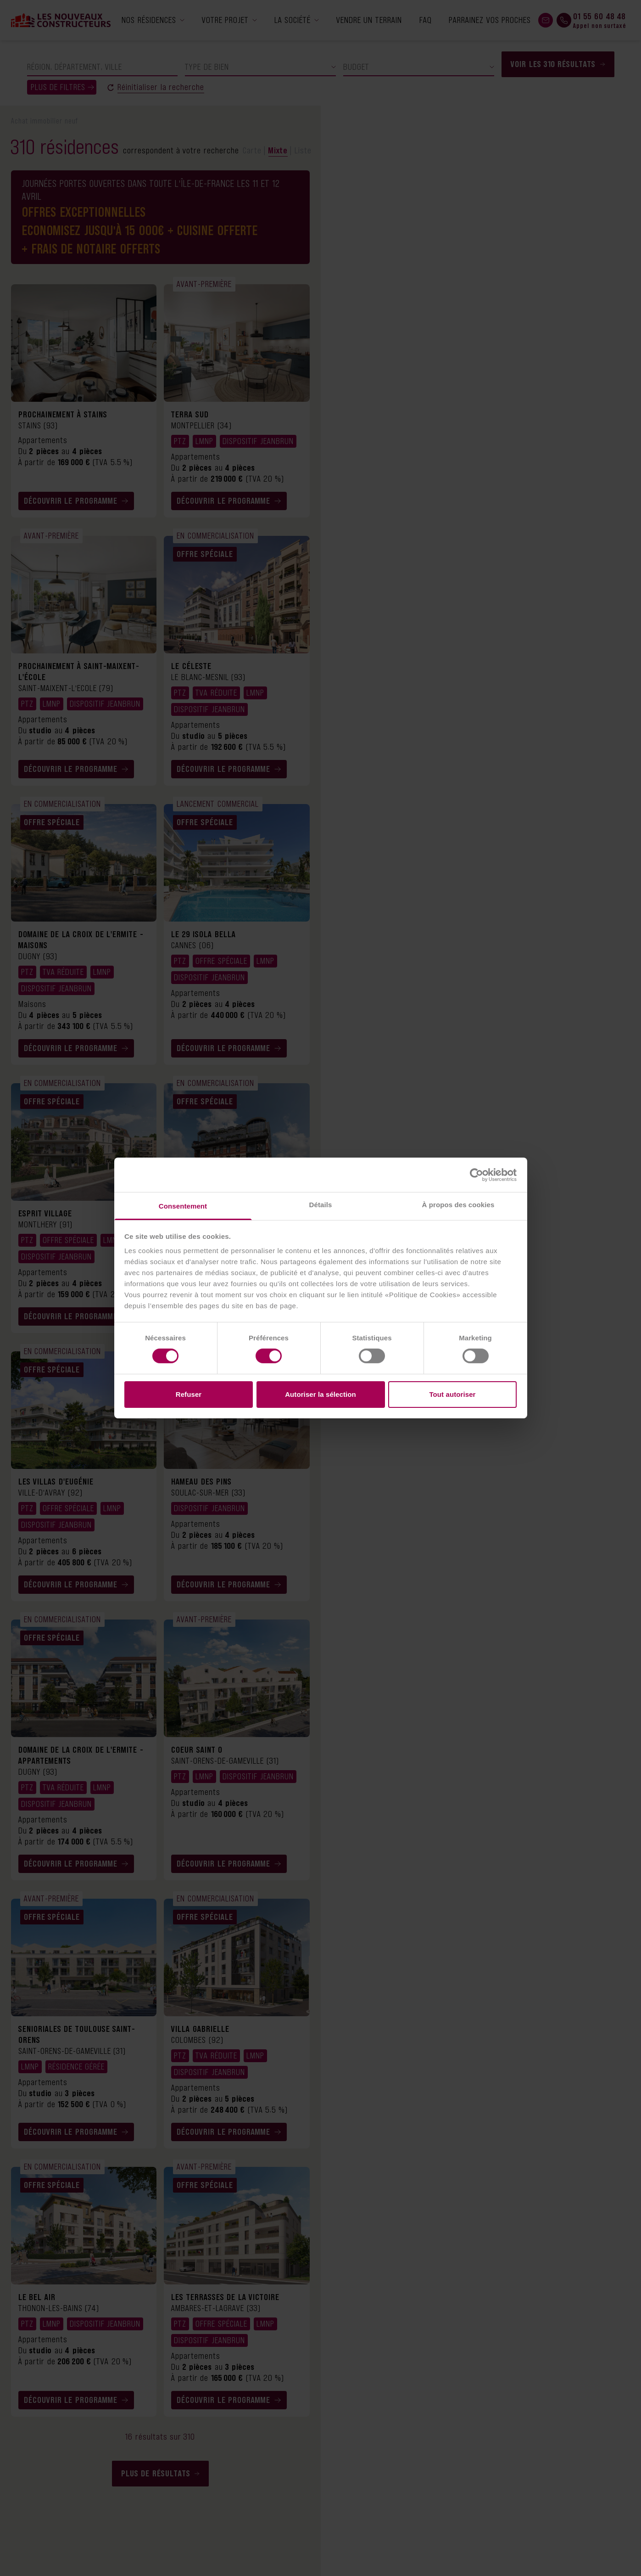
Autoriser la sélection (320, 1394)
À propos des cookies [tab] (458, 1205)
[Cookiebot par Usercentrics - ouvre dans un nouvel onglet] (476, 1174)
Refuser (189, 1394)
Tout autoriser (452, 1394)
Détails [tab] (320, 1205)
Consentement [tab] (183, 1206)
